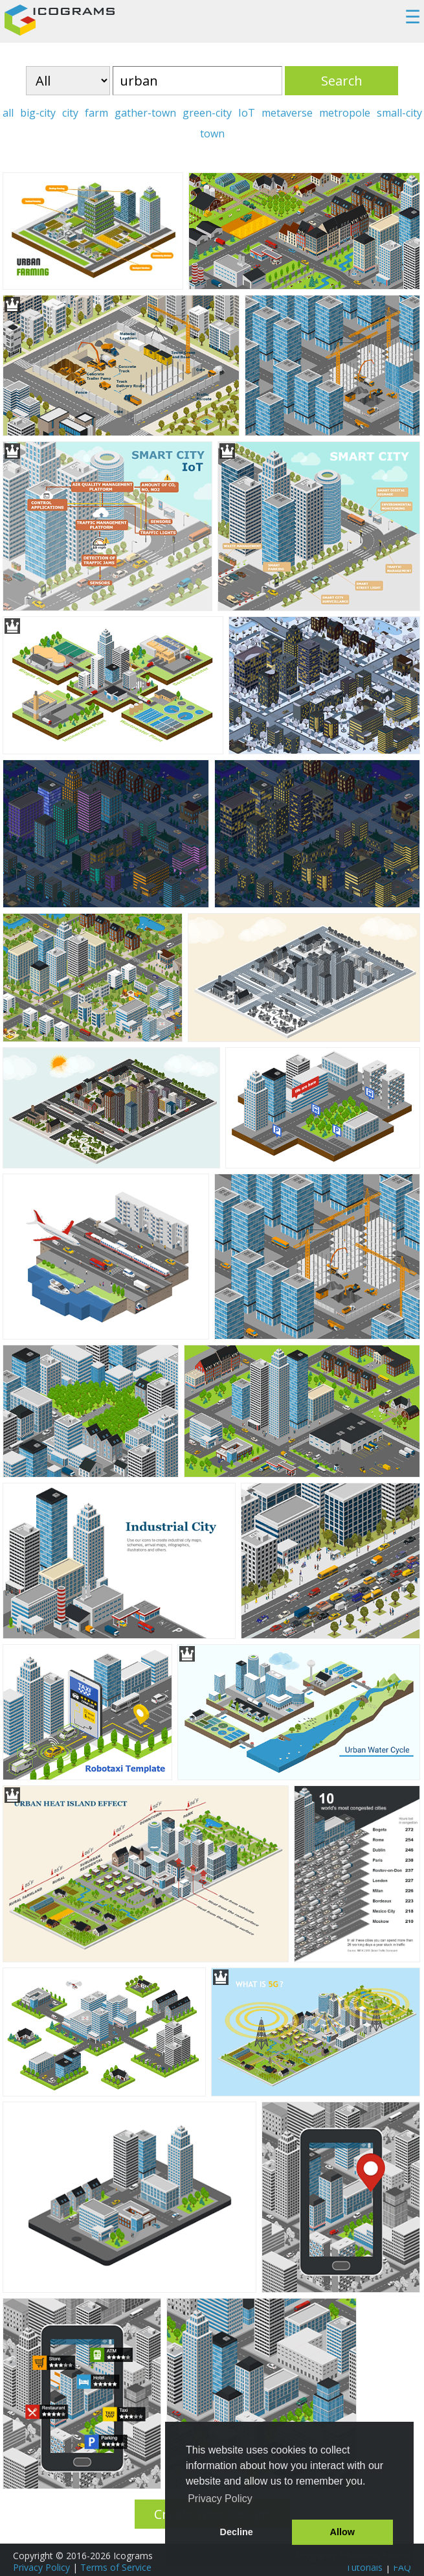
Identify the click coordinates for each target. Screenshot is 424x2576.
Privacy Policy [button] (220, 2498)
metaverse (287, 113)
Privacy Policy (41, 2567)
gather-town (145, 113)
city (70, 113)
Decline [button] (236, 2532)
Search (342, 80)
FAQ (402, 2567)
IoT (246, 113)
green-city (207, 113)
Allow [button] (342, 2532)
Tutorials (364, 2567)
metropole (344, 113)
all (8, 113)
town (212, 133)
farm (96, 113)
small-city (399, 113)
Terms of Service (115, 2567)
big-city (38, 113)
